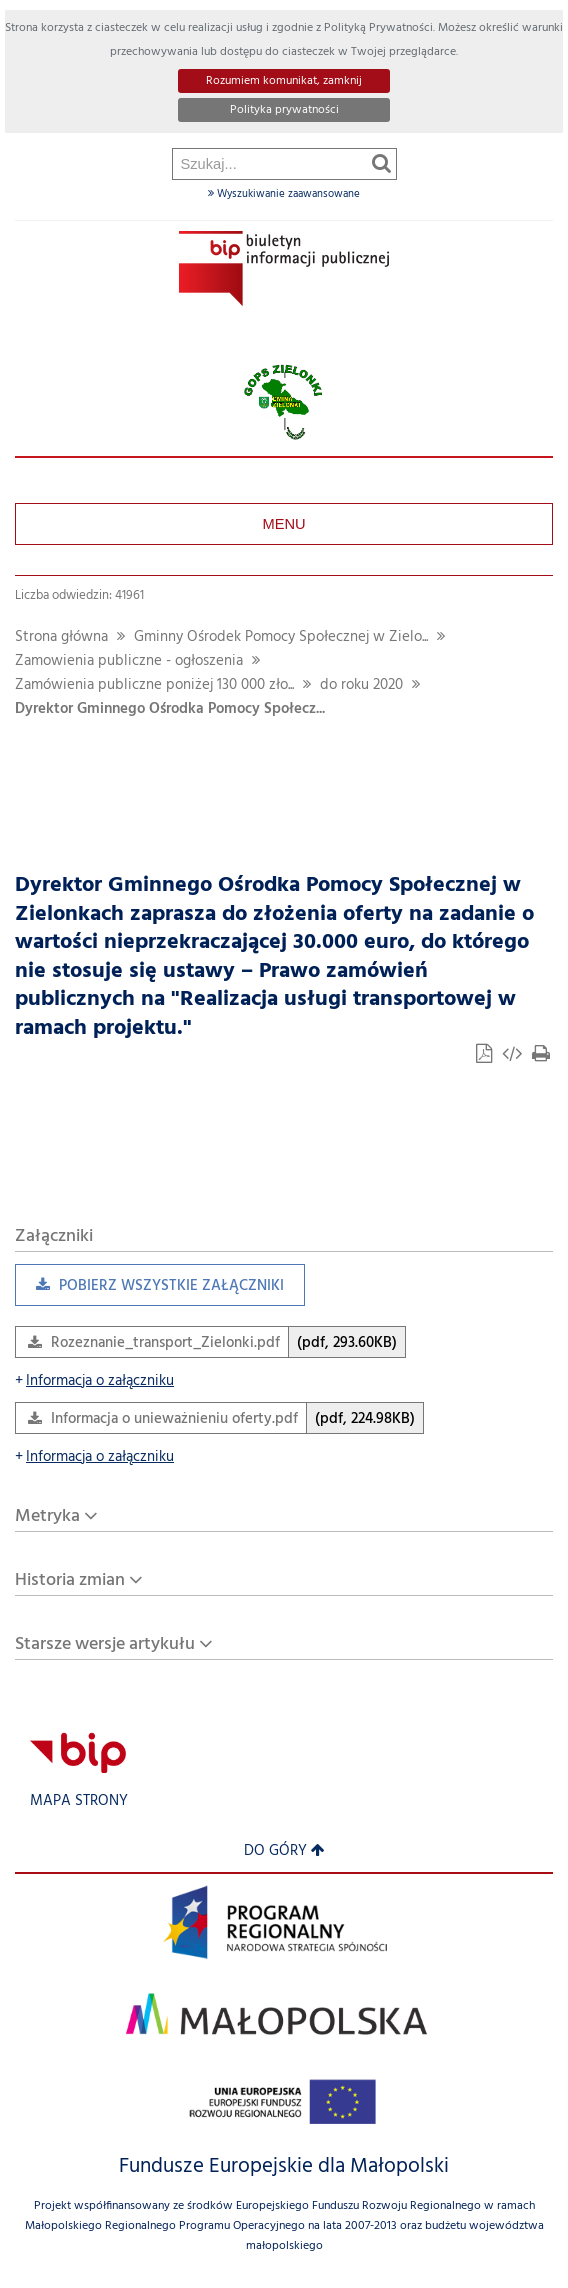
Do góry (284, 1851)
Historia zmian (70, 1580)
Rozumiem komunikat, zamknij (284, 81)
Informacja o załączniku (94, 1381)
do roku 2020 (361, 685)
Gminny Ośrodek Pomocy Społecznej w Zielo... (281, 637)
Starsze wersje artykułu (105, 1644)
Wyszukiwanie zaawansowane (284, 194)
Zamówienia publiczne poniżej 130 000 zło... (154, 685)
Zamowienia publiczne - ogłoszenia (129, 661)
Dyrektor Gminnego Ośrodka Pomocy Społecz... (170, 709)
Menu (283, 524)
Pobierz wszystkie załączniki (149, 1290)
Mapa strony (79, 1801)
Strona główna (61, 637)
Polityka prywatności (284, 110)
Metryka (47, 1516)
